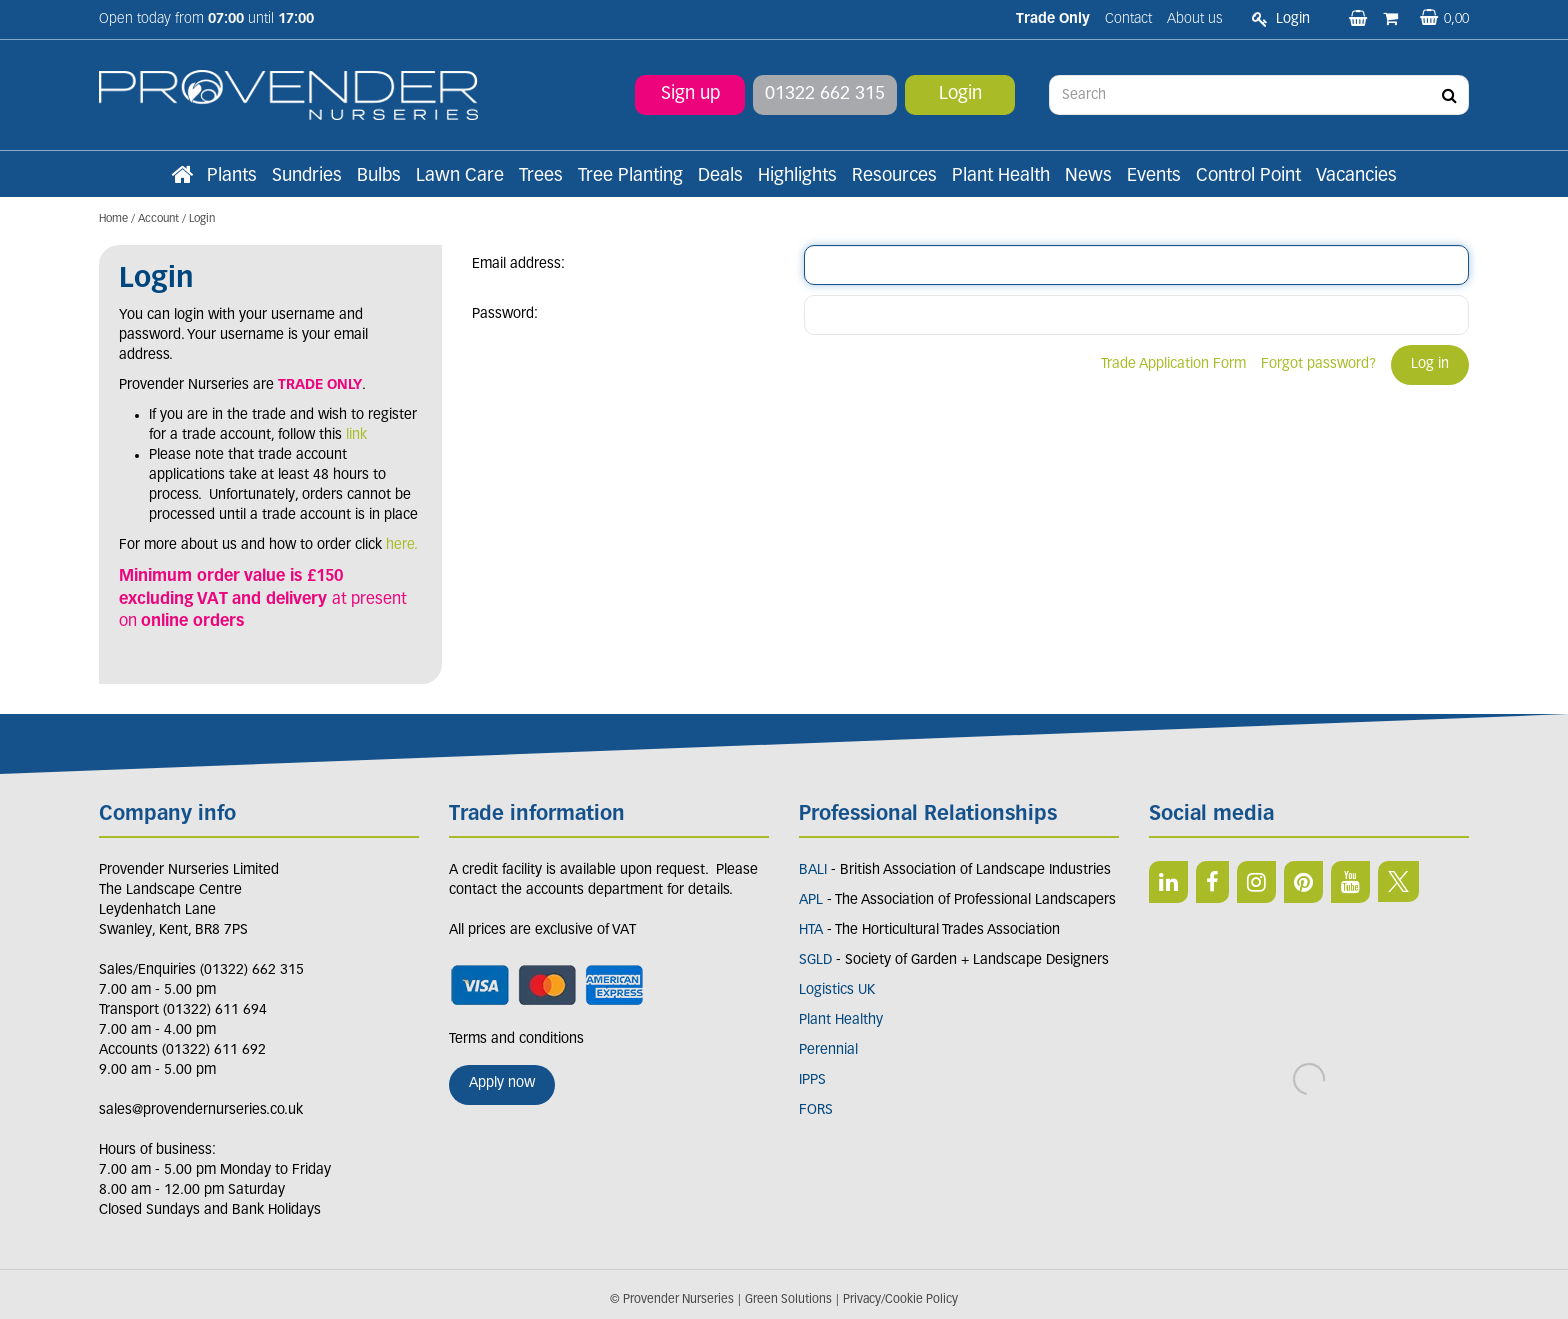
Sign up (690, 94)
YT (1350, 882)
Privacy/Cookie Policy (900, 1300)
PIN (1303, 882)
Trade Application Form (1173, 364)
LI (1168, 882)
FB (1212, 882)
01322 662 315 (825, 94)
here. (402, 545)
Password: (505, 314)
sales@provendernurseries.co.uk (201, 1110)
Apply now (502, 1083)
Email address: (518, 264)
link (356, 435)
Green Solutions (788, 1300)
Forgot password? (1318, 364)
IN (1256, 882)
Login (960, 94)
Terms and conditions (516, 1039)
